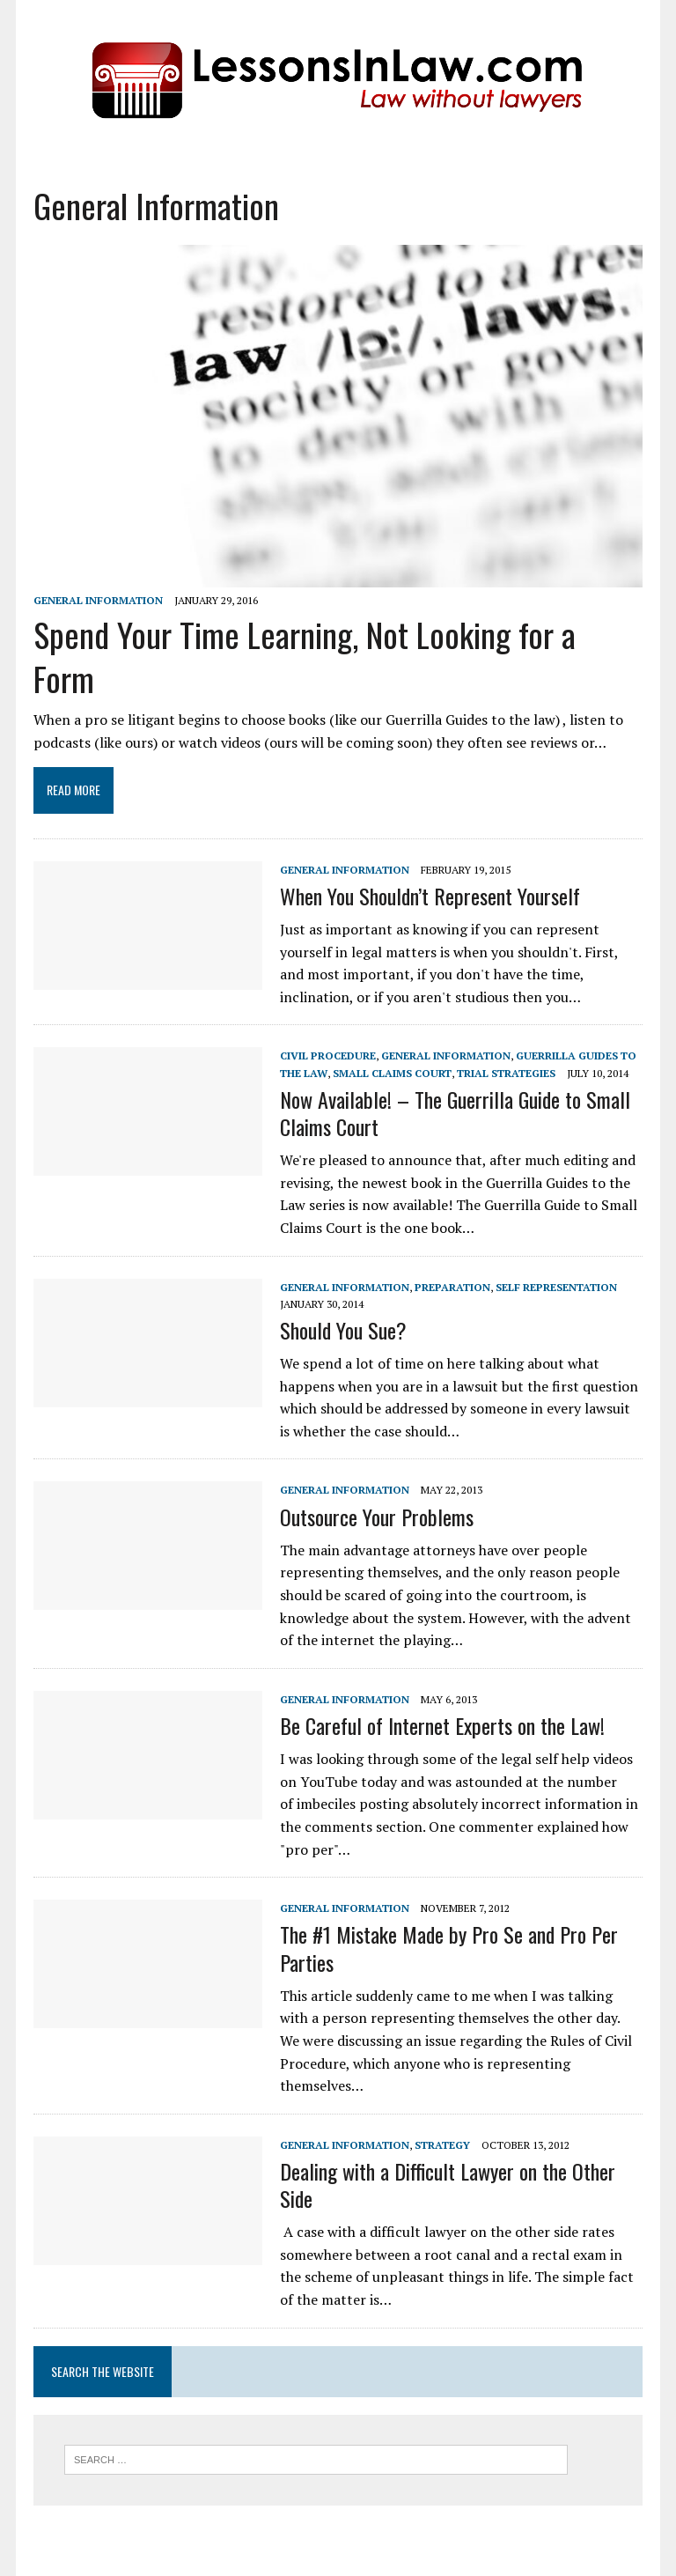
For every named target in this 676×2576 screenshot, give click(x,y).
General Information (98, 600)
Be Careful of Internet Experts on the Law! (442, 1725)
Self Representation (556, 1287)
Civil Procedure (328, 1055)
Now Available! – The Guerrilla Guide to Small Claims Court (455, 1112)
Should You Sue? (343, 1330)
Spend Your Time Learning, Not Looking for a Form (304, 655)
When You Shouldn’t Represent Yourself (430, 896)
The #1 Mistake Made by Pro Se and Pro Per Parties (449, 1947)
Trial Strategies (506, 1073)
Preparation (452, 1287)
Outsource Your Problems (377, 1516)
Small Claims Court (392, 1073)
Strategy (442, 2145)
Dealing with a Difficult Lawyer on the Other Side (447, 2184)
